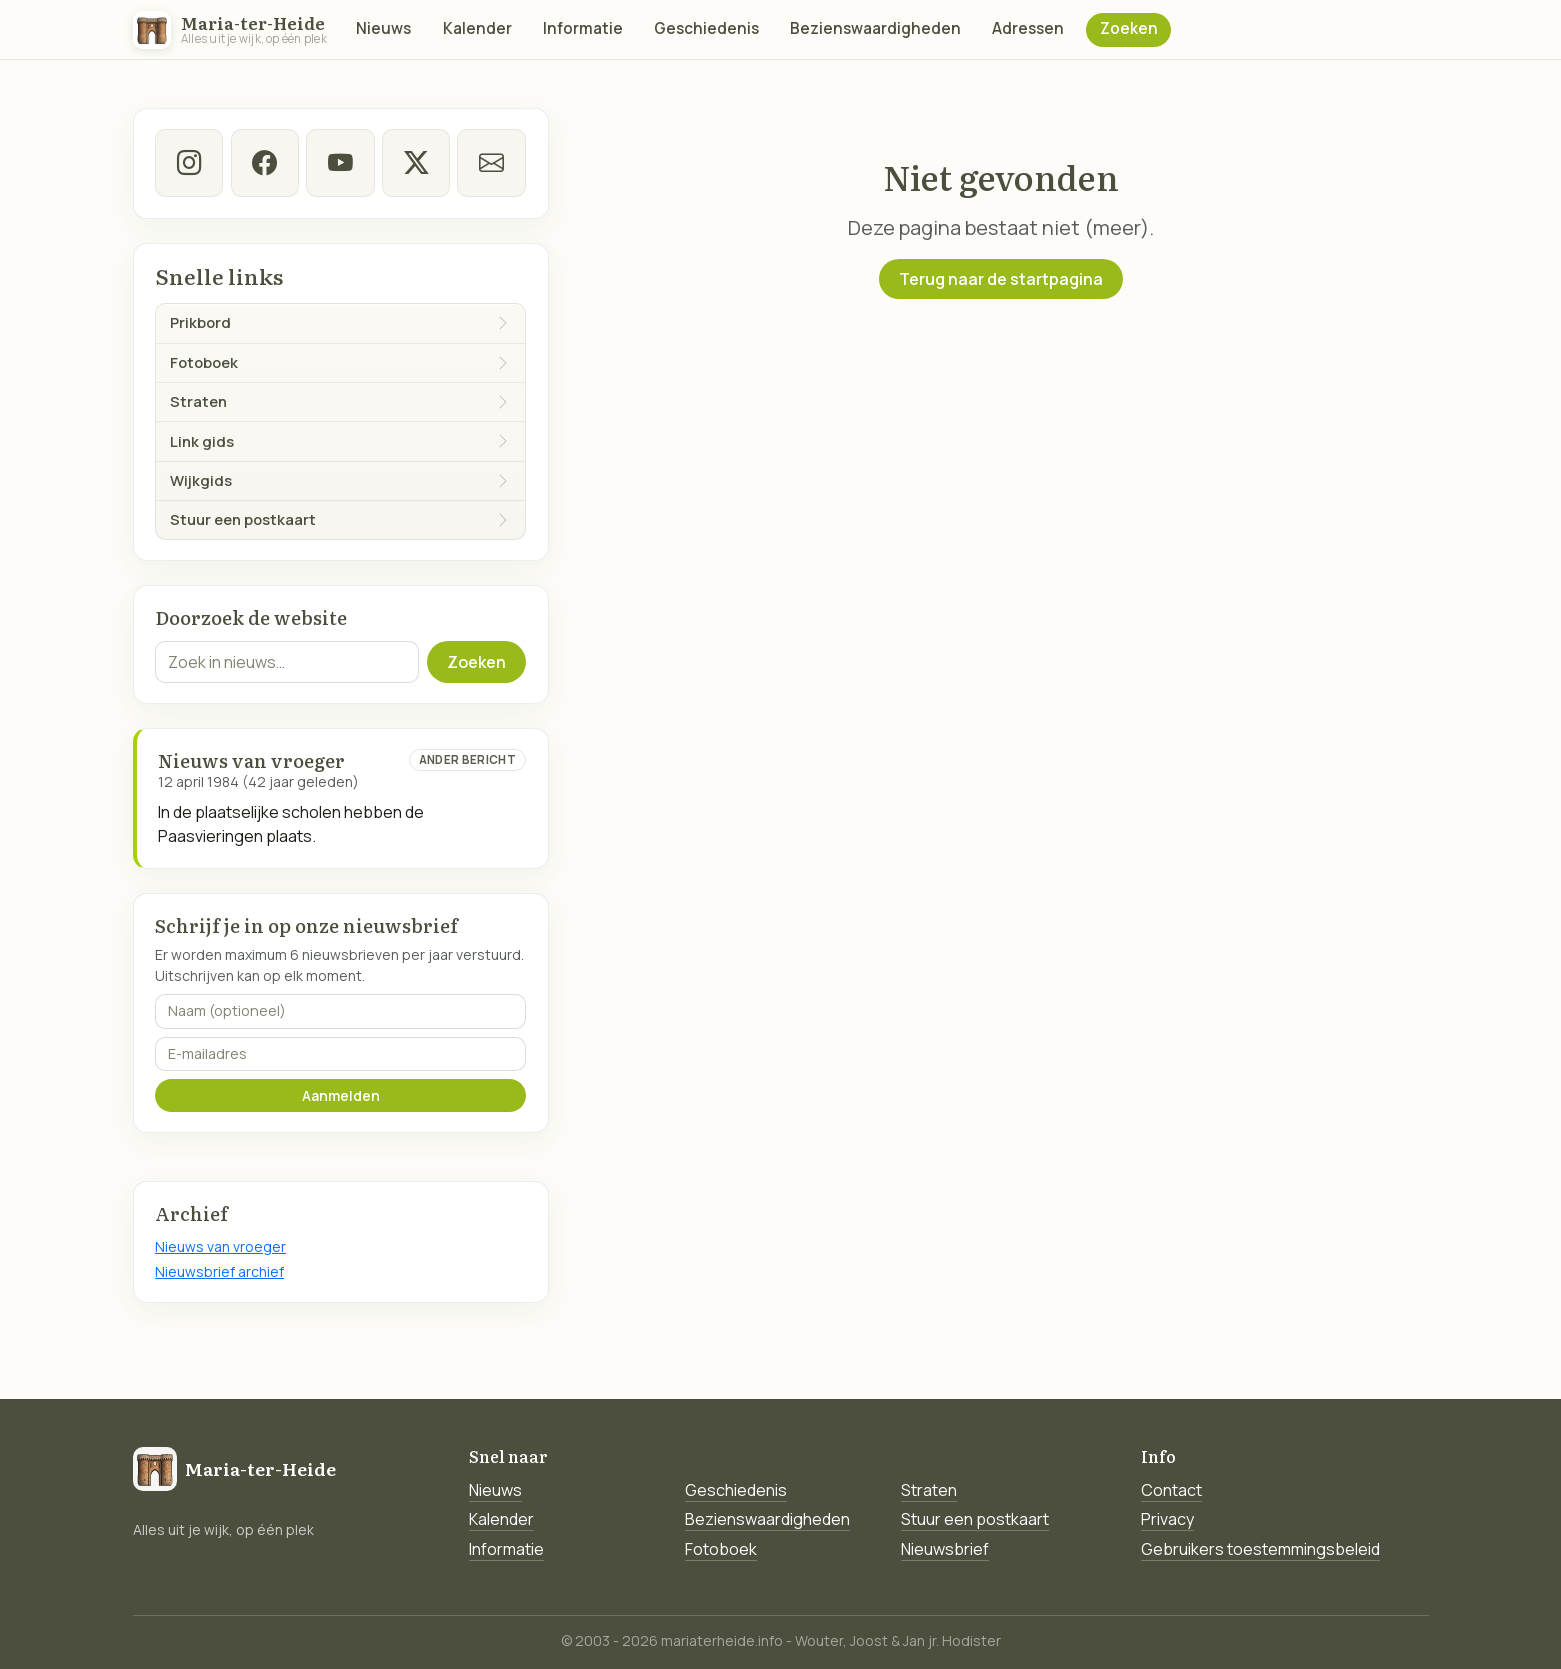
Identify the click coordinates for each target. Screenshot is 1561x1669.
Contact (1171, 1490)
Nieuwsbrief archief (219, 1271)
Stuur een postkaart (975, 1519)
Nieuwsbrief (945, 1549)
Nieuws (383, 28)
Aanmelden (341, 1095)
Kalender (477, 28)
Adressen (1028, 28)
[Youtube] (340, 163)
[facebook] (265, 163)
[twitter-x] (416, 163)
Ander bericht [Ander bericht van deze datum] (468, 759)
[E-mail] (491, 163)
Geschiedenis (706, 28)
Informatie (583, 28)
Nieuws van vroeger (220, 1246)
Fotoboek (721, 1549)
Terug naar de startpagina (1001, 279)
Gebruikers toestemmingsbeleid (1260, 1549)
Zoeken (1129, 28)
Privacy (1167, 1519)
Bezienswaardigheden (875, 28)
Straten (929, 1490)
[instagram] (189, 163)
